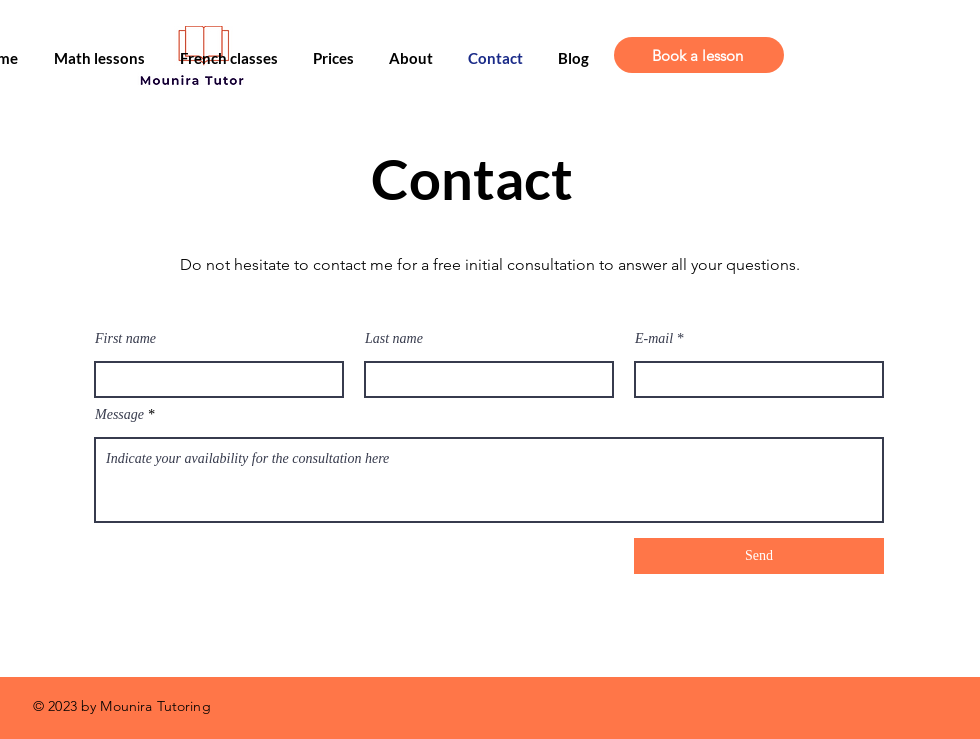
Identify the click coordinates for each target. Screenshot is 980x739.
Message (119, 415)
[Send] (759, 556)
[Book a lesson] (699, 55)
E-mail (654, 339)
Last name (394, 339)
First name (125, 339)
